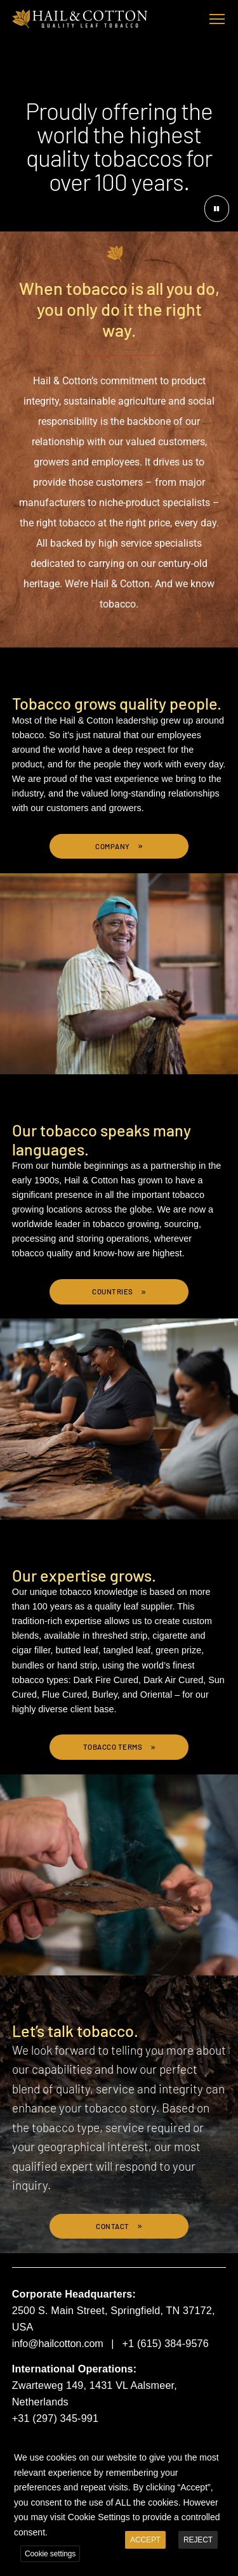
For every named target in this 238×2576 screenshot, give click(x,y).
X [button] (226, 2441)
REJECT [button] (198, 2533)
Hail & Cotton (80, 19)
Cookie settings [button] (50, 2547)
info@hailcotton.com (57, 2343)
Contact (113, 2225)
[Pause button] (216, 208)
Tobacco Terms (113, 1746)
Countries (113, 1291)
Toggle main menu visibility (217, 16)
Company (113, 846)
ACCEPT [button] (145, 2533)
